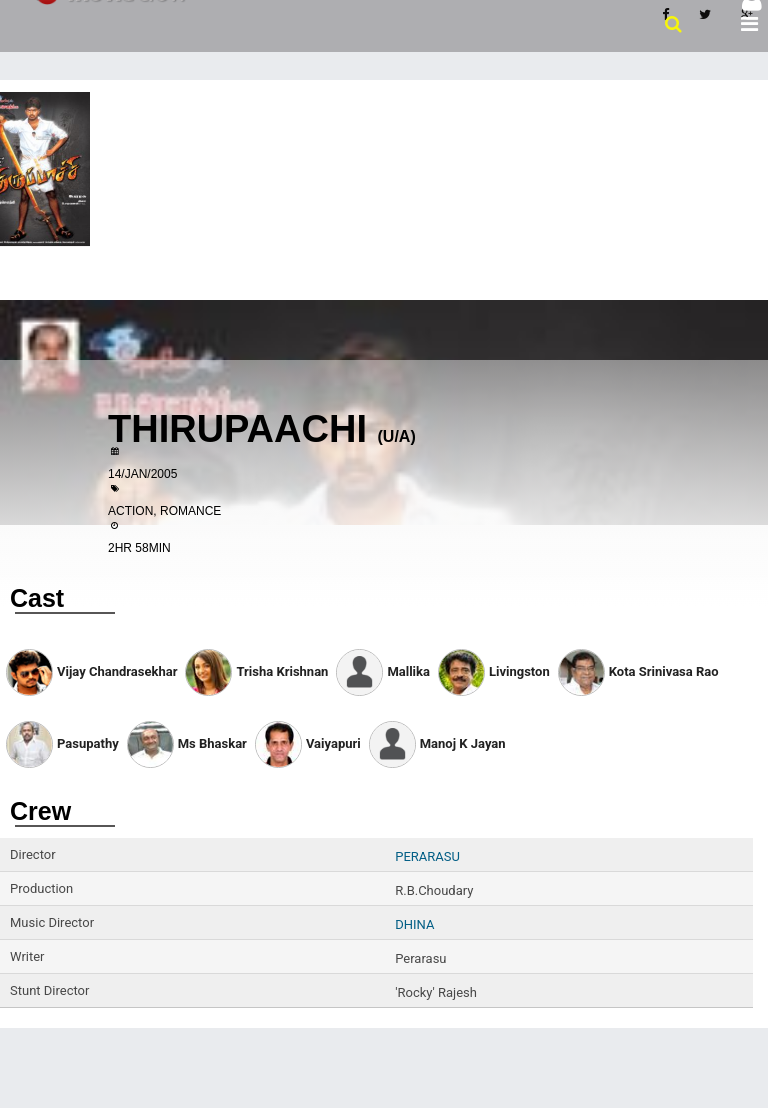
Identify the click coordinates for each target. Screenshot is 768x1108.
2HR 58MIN (139, 548)
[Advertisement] (384, 230)
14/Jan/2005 (142, 474)
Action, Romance (164, 511)
